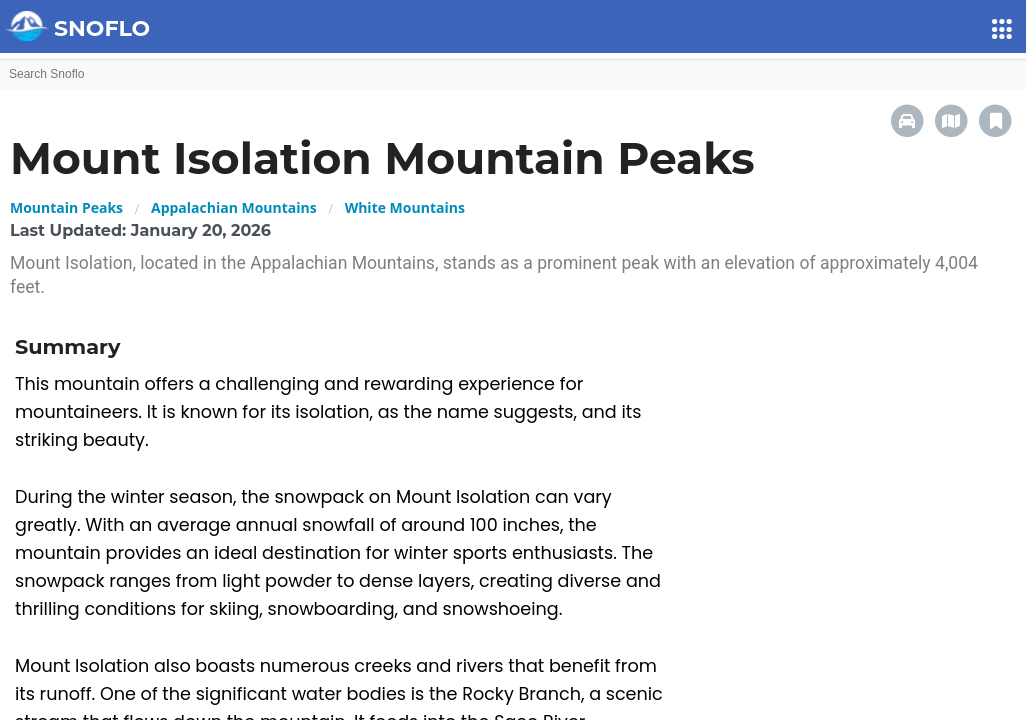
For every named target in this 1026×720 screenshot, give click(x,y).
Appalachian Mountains (234, 207)
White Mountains (405, 207)
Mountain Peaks (66, 207)
